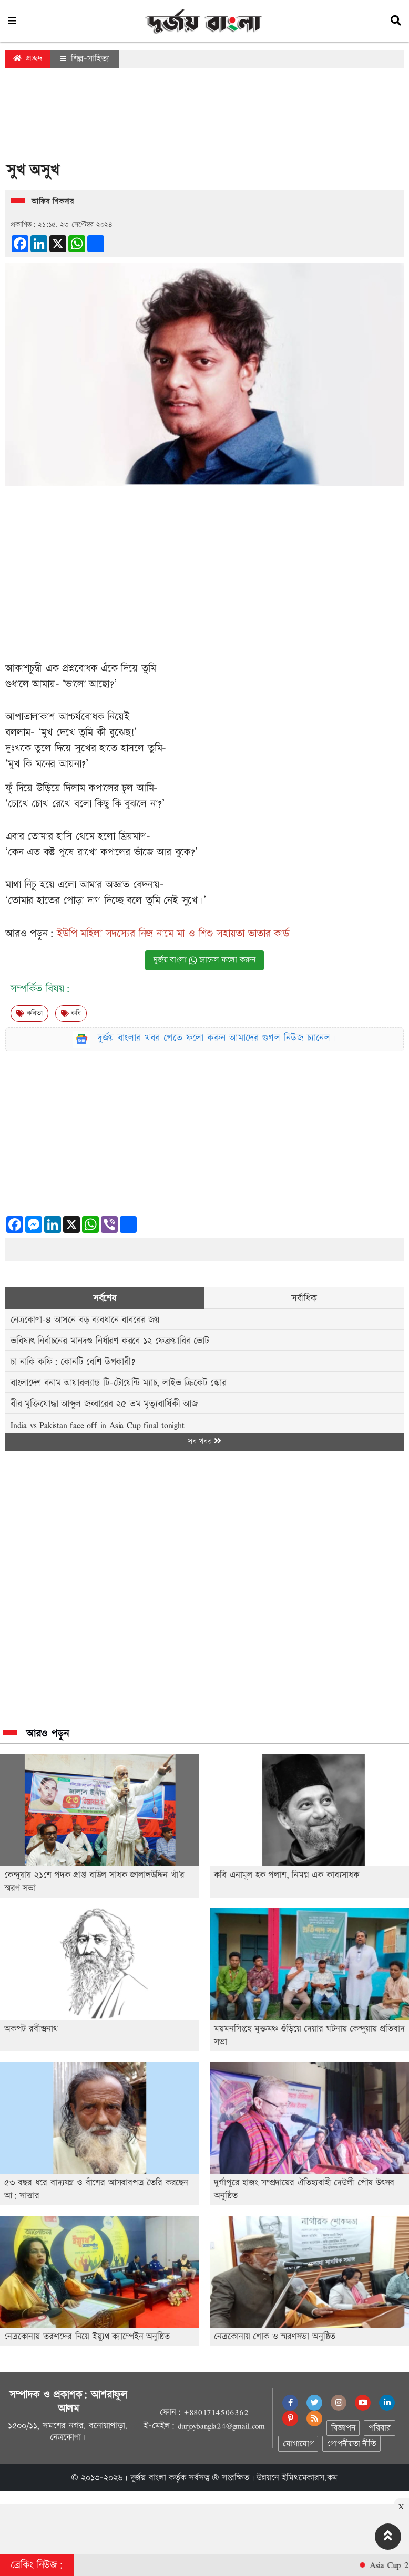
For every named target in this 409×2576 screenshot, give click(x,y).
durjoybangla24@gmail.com (221, 2426)
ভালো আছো (87, 684)
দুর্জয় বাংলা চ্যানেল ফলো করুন (204, 960)
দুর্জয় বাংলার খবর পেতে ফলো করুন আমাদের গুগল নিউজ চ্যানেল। (216, 1037)
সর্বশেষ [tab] (105, 1298)
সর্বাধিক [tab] (303, 1298)
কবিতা (29, 1013)
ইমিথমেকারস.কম (310, 2478)
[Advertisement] (204, 117)
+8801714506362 (215, 2412)
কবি (71, 1013)
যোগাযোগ (298, 2444)
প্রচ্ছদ (27, 59)
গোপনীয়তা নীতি (351, 2444)
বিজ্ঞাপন (343, 2428)
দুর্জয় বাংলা (148, 2478)
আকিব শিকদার (53, 201)
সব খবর (204, 1442)
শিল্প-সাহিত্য (84, 59)
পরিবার (379, 2428)
